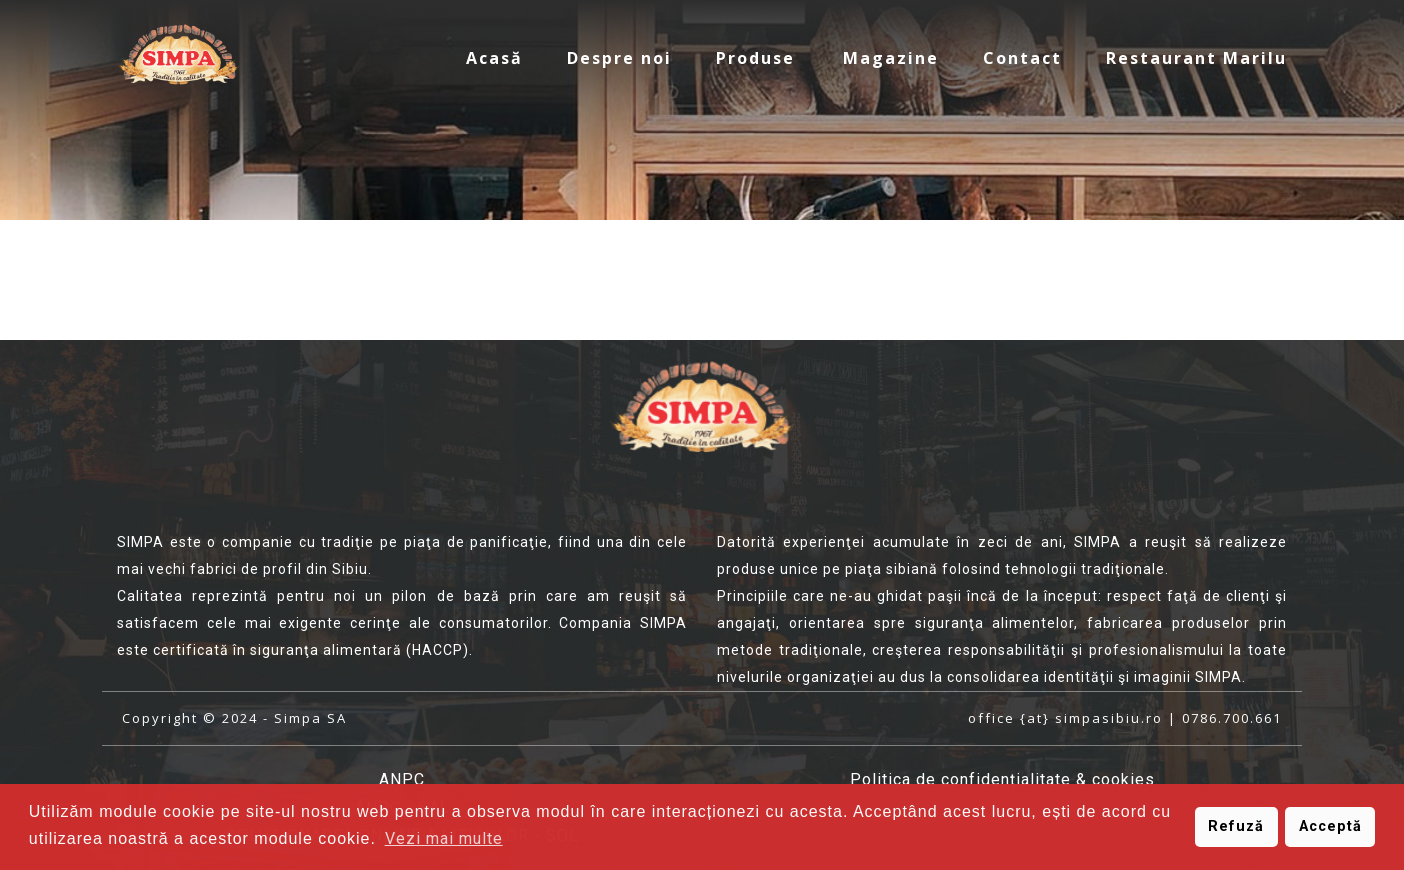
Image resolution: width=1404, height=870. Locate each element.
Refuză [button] (1236, 826)
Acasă (494, 58)
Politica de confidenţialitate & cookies (1002, 779)
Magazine (891, 58)
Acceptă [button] (1330, 826)
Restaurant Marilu (1196, 58)
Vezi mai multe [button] (444, 838)
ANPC (402, 779)
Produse (755, 58)
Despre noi (619, 58)
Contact (1022, 58)
